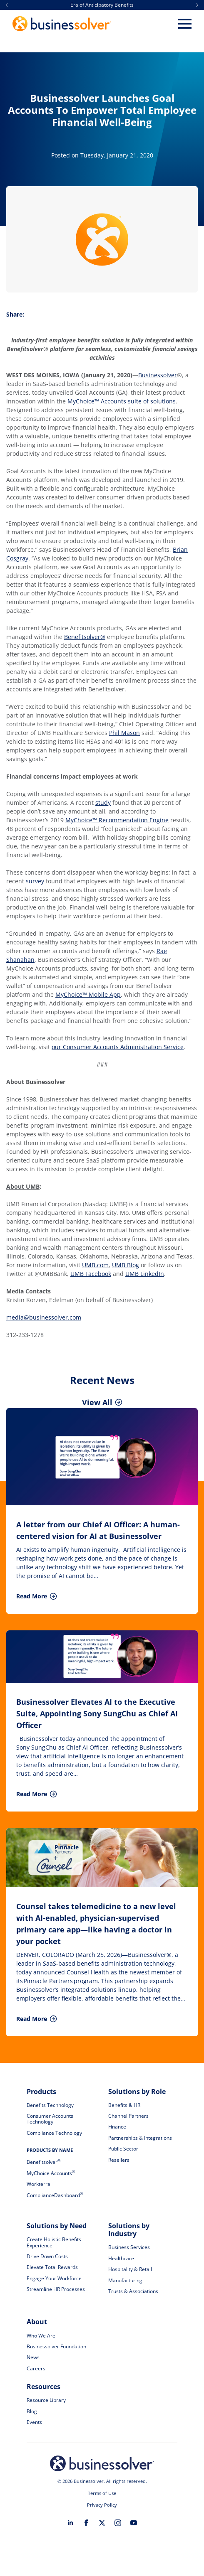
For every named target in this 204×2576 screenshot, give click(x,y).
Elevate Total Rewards (52, 2267)
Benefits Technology (50, 2105)
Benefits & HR (124, 2105)
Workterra (38, 2184)
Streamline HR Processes (56, 2289)
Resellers (118, 2159)
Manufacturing (125, 2280)
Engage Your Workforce (54, 2278)
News (33, 2357)
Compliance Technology (54, 2132)
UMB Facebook (90, 1274)
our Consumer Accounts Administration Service (118, 1047)
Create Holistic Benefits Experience (54, 2242)
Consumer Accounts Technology (50, 2118)
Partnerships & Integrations (140, 2137)
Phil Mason (124, 733)
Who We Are (41, 2335)
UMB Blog (125, 1265)
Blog (32, 2411)
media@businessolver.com (43, 1317)
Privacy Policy (102, 2505)
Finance (117, 2126)
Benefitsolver (43, 2162)
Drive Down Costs (47, 2256)
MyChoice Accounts (51, 2173)
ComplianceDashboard (55, 2195)
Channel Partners (128, 2115)
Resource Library (46, 2400)
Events (34, 2422)
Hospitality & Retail (130, 2269)
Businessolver (157, 375)
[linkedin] (70, 2522)
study (103, 802)
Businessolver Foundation (56, 2346)
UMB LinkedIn (144, 1274)
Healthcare (121, 2258)
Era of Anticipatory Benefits (102, 5)
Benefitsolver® (84, 637)
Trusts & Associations (133, 2291)
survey (35, 881)
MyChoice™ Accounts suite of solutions (121, 401)
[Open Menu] (185, 23)
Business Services (129, 2247)
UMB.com (95, 1265)
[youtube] (133, 2522)
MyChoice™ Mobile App (88, 994)
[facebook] (86, 2522)
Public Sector (123, 2148)
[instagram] (117, 2522)
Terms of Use (102, 2493)
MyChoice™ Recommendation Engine (117, 820)
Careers (36, 2368)
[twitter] (102, 2522)
